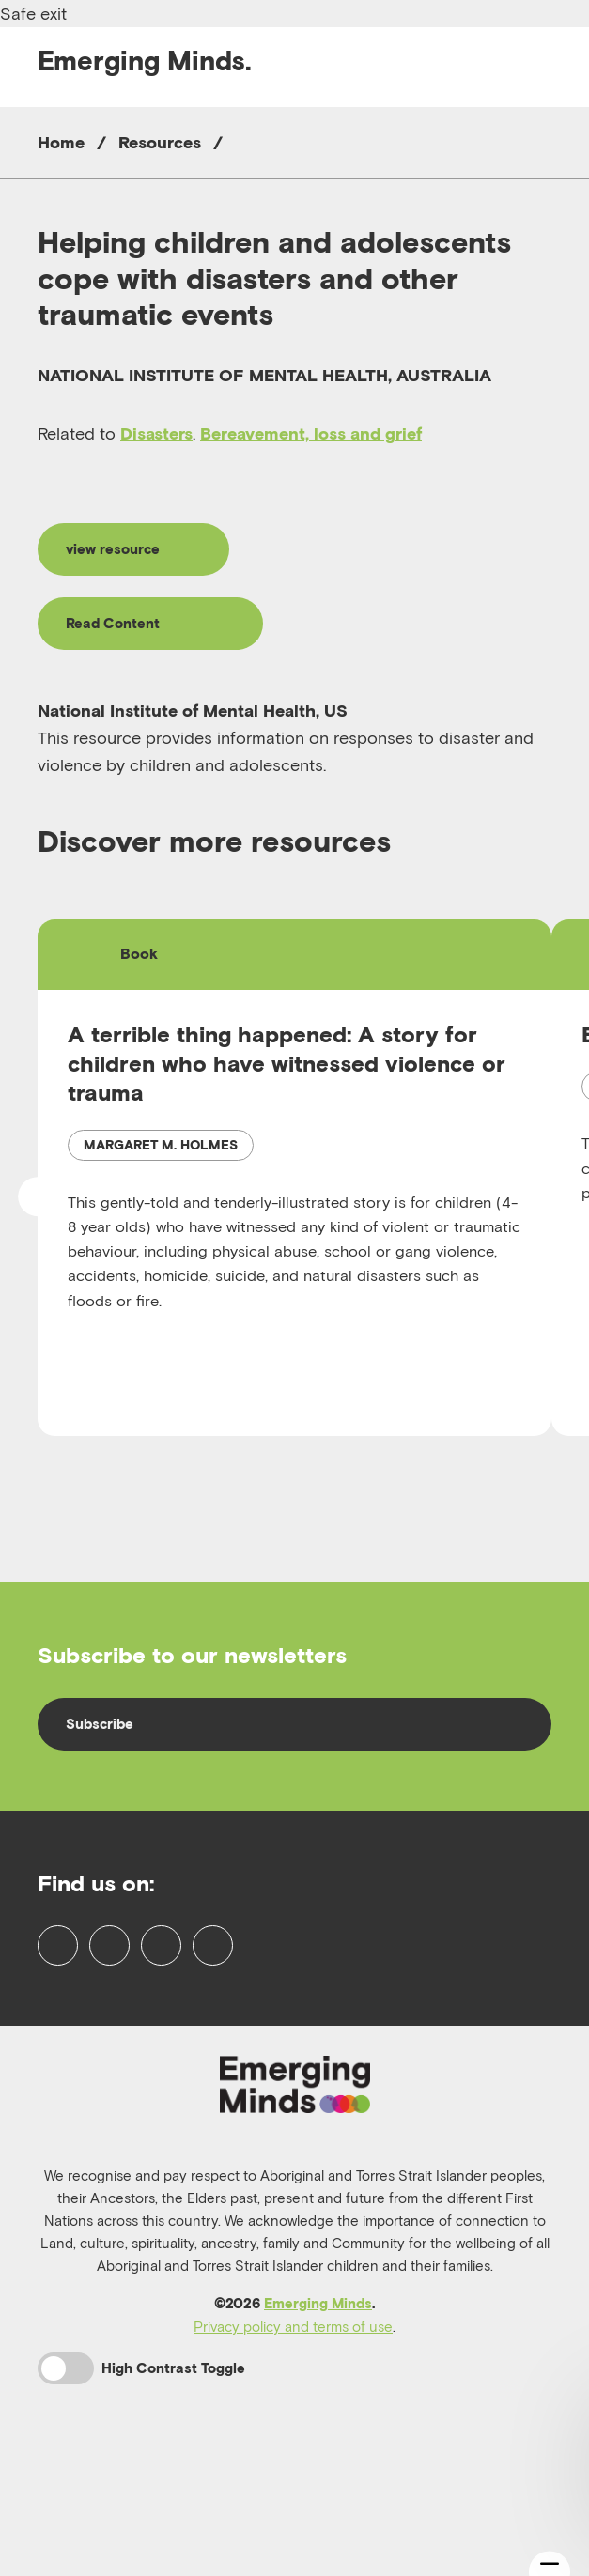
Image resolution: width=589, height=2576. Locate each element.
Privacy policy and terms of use (293, 2435)
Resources (159, 142)
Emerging (145, 60)
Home (61, 142)
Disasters (156, 433)
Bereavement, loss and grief (311, 433)
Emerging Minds (318, 2412)
